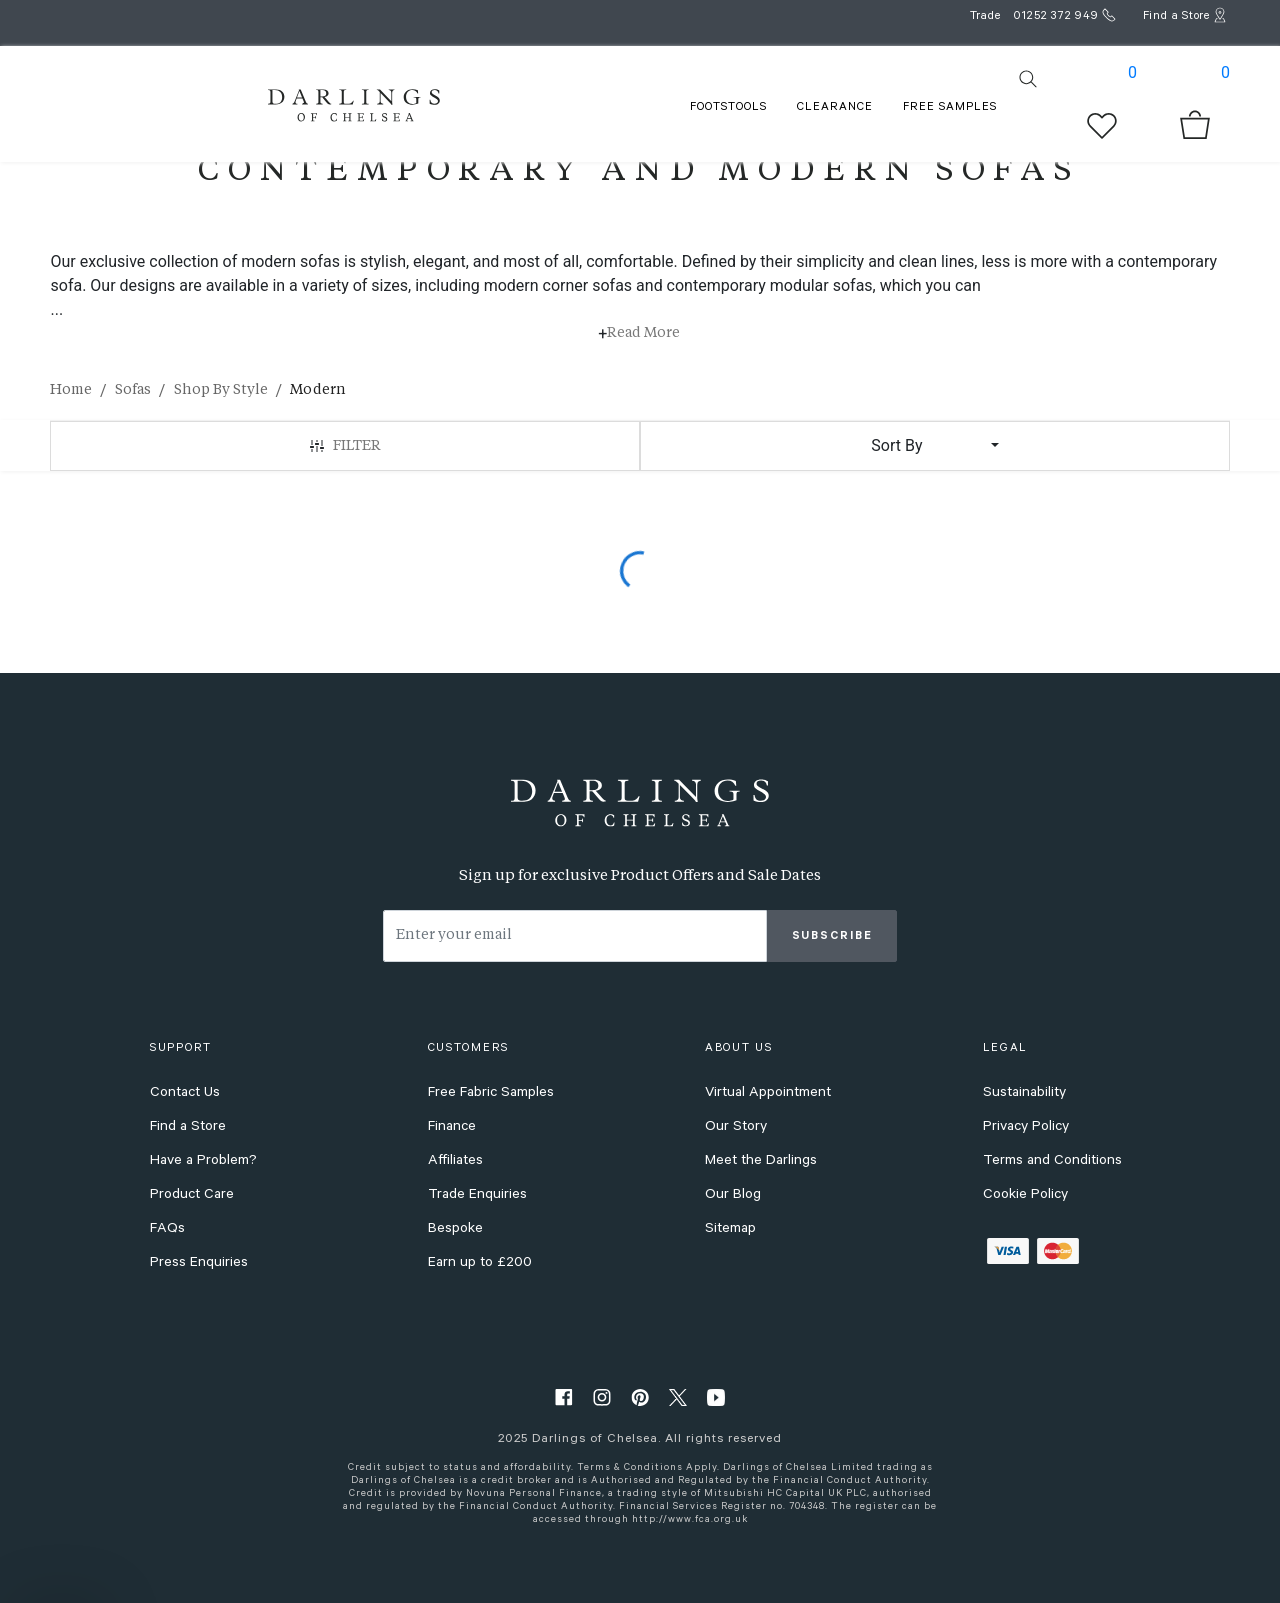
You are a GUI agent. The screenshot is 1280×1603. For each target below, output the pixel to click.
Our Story (736, 1128)
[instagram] (602, 1396)
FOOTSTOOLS (728, 108)
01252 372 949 (1056, 17)
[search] (1028, 79)
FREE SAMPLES (950, 108)
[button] (62, 1578)
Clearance (835, 108)
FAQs (167, 1230)
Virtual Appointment (768, 1094)
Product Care (192, 1196)
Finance (452, 1128)
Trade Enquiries (477, 1196)
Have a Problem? (203, 1162)
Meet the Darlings (761, 1162)
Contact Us (185, 1094)
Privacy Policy (1026, 1128)
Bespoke (455, 1230)
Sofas (133, 390)
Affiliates (455, 1162)
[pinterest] (640, 1396)
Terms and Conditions (1052, 1162)
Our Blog (733, 1196)
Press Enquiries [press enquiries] (199, 1264)
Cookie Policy (1025, 1196)
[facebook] (564, 1396)
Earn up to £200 (480, 1264)
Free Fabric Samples (491, 1094)
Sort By (896, 445)
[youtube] (716, 1396)
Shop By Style (221, 390)
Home (71, 390)
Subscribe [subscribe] (832, 937)
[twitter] (678, 1396)
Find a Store (188, 1128)
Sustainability (1024, 1094)
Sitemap (730, 1230)
